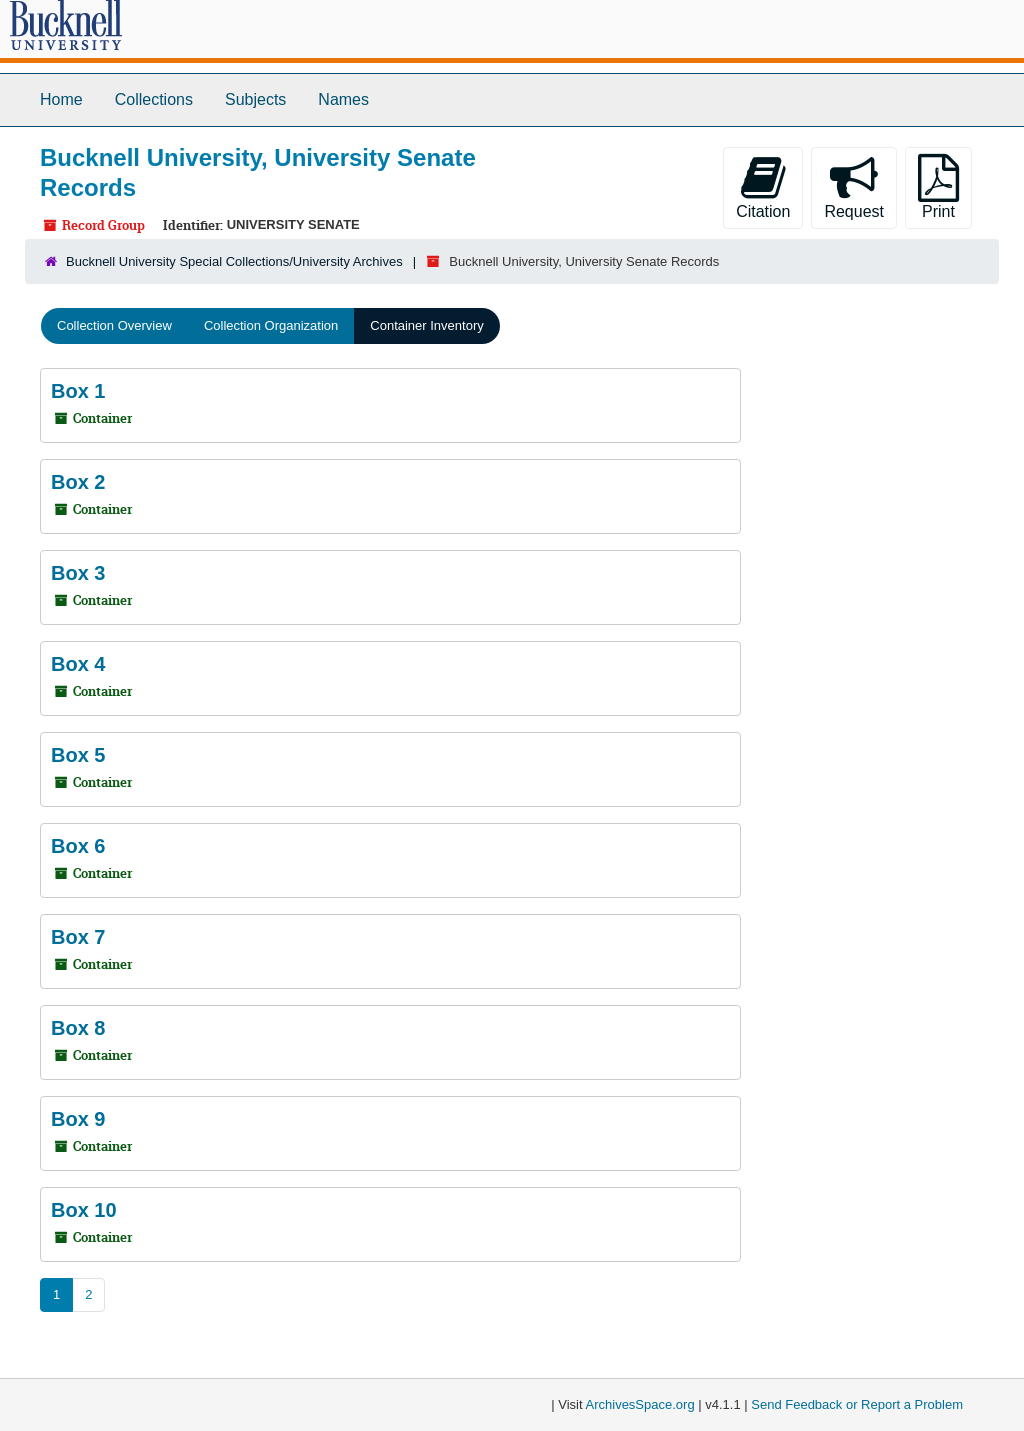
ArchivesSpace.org (640, 1404)
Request (854, 187)
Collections (154, 99)
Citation (763, 187)
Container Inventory (426, 325)
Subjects (255, 99)
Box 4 (78, 664)
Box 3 (78, 573)
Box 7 (78, 937)
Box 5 (78, 755)
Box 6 (78, 846)
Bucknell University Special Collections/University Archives (234, 261)
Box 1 (78, 391)
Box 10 (84, 1210)
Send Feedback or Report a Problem (857, 1404)
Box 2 (78, 482)
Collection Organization (271, 325)
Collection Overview (114, 325)
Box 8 (78, 1028)
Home (61, 99)
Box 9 (78, 1119)
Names (343, 99)
